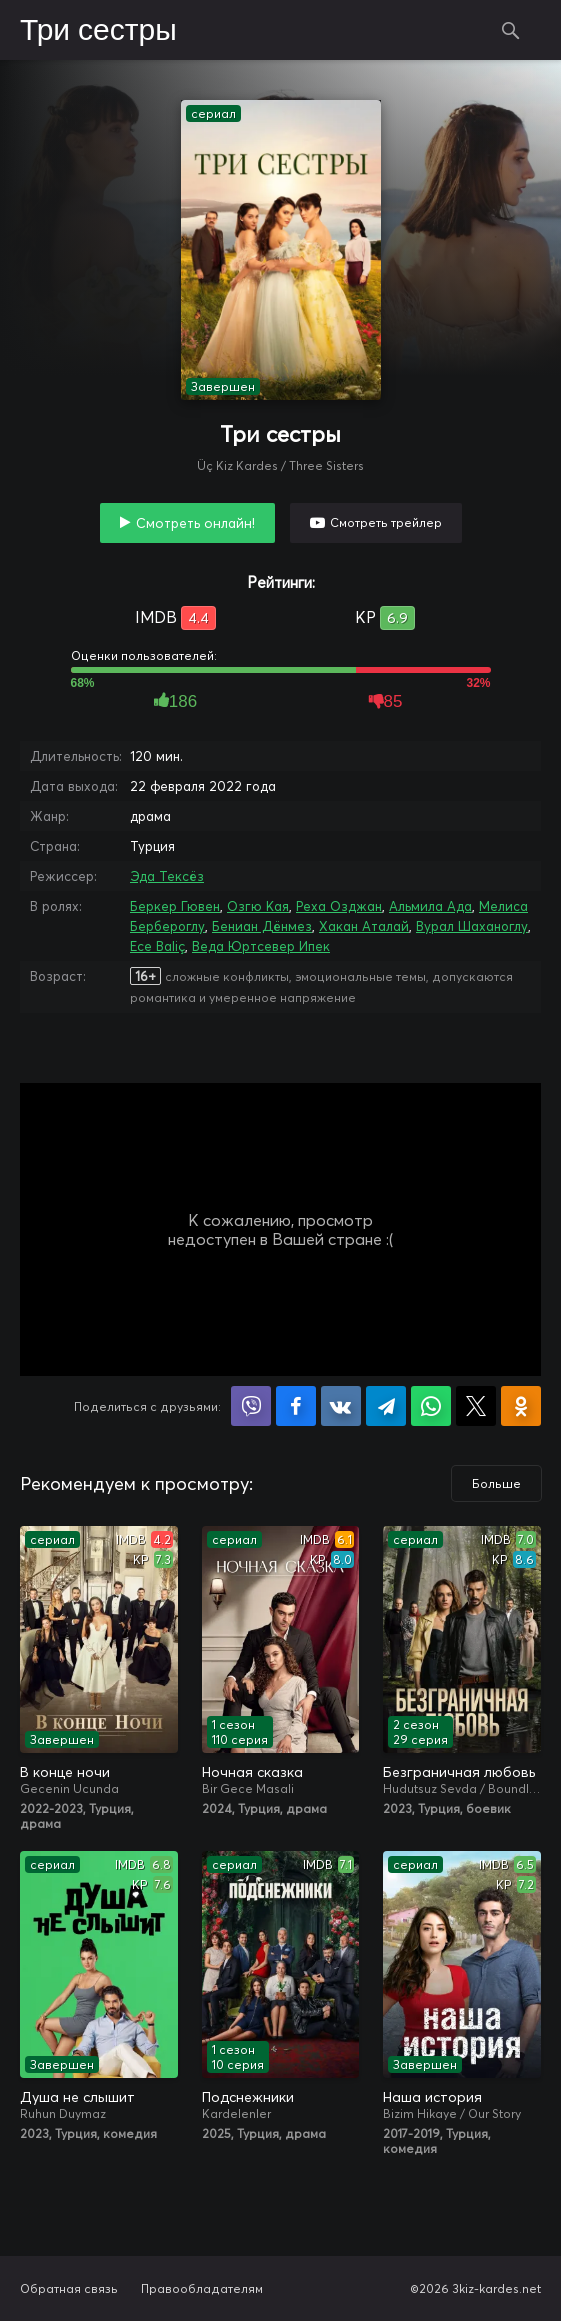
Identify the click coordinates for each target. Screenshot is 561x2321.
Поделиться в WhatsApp (431, 1406)
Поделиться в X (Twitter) (476, 1406)
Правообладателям (202, 2288)
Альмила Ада (430, 906)
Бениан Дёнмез (262, 926)
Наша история (432, 2097)
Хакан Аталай (364, 926)
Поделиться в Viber (251, 1406)
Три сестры (98, 31)
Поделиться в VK (341, 1406)
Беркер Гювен (175, 906)
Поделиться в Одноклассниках (521, 1406)
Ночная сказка (252, 1772)
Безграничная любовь (459, 1772)
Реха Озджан (339, 906)
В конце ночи (65, 1772)
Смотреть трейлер (386, 522)
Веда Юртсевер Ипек (261, 946)
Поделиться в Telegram (386, 1406)
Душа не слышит (77, 2097)
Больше (496, 1483)
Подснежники (248, 2097)
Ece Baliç (157, 946)
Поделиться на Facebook (296, 1406)
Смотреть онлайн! (195, 523)
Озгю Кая (258, 906)
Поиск (511, 30)
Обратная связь (69, 2288)
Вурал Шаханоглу (472, 926)
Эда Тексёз (167, 876)
